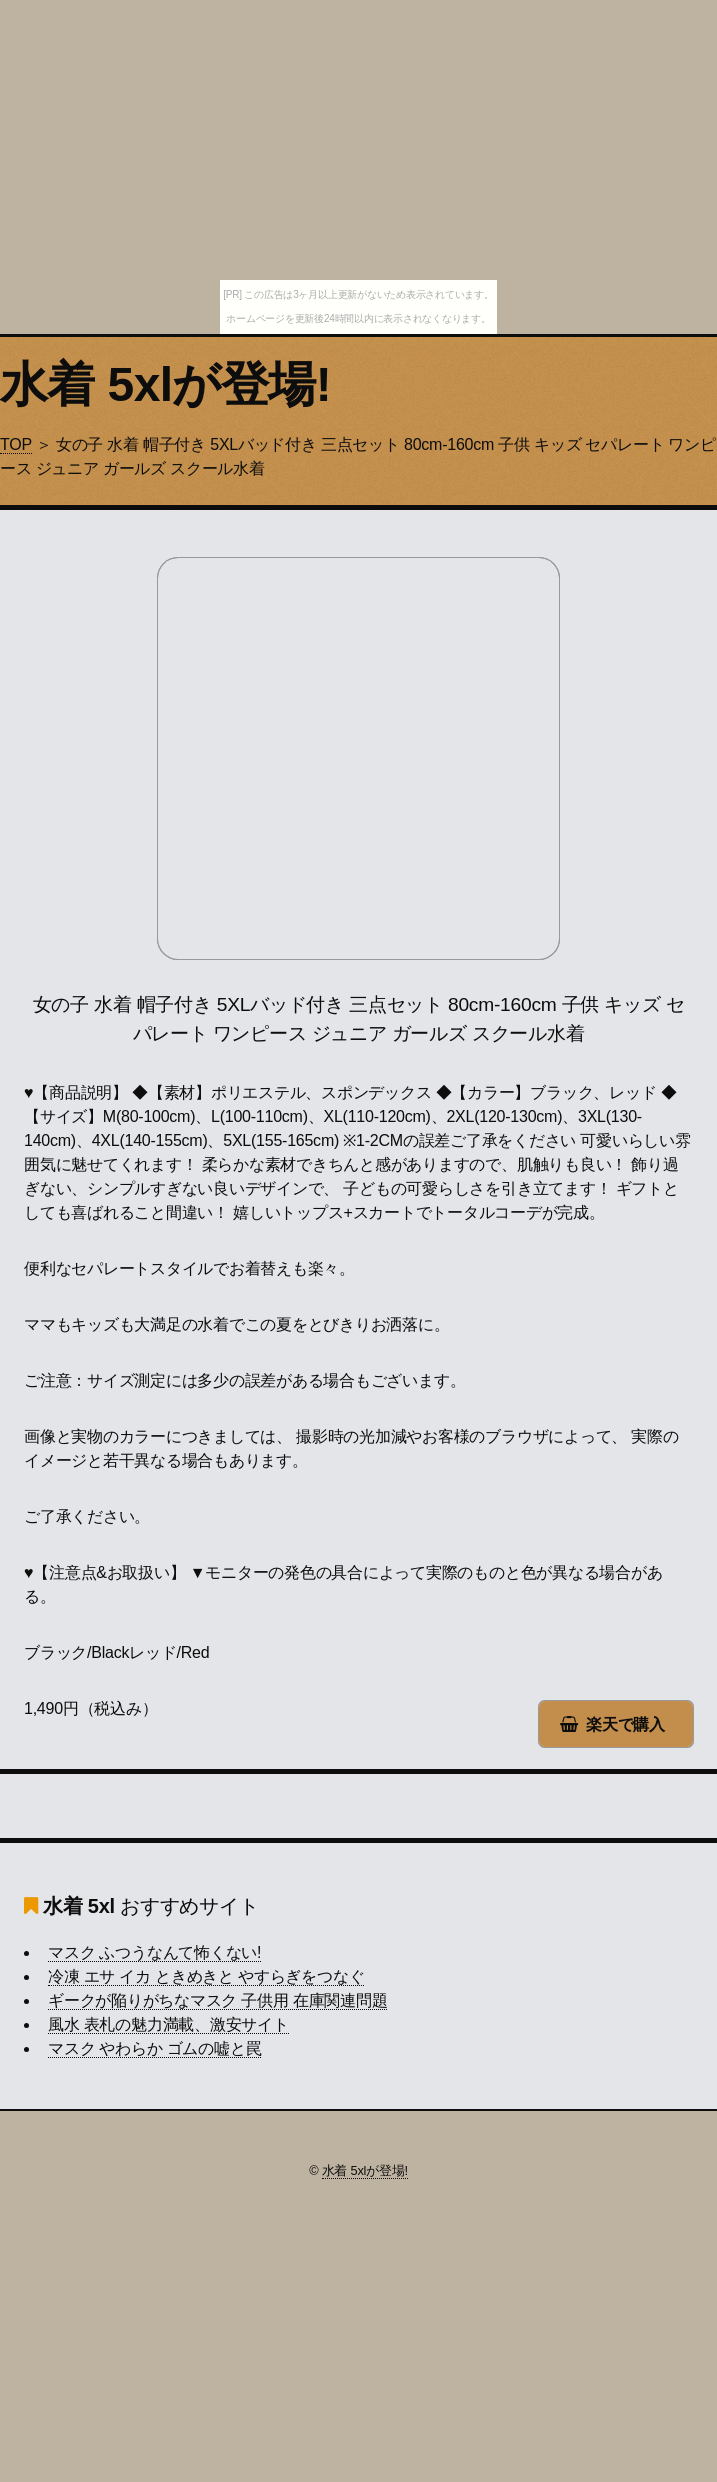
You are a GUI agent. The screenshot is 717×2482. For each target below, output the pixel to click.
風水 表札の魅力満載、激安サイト (168, 2024)
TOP (16, 444)
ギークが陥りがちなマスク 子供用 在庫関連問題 (217, 2000)
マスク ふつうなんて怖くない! (154, 1952)
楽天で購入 (625, 1724)
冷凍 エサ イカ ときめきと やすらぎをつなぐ (206, 1976)
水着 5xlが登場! (165, 384)
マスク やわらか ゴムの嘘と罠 (154, 2048)
